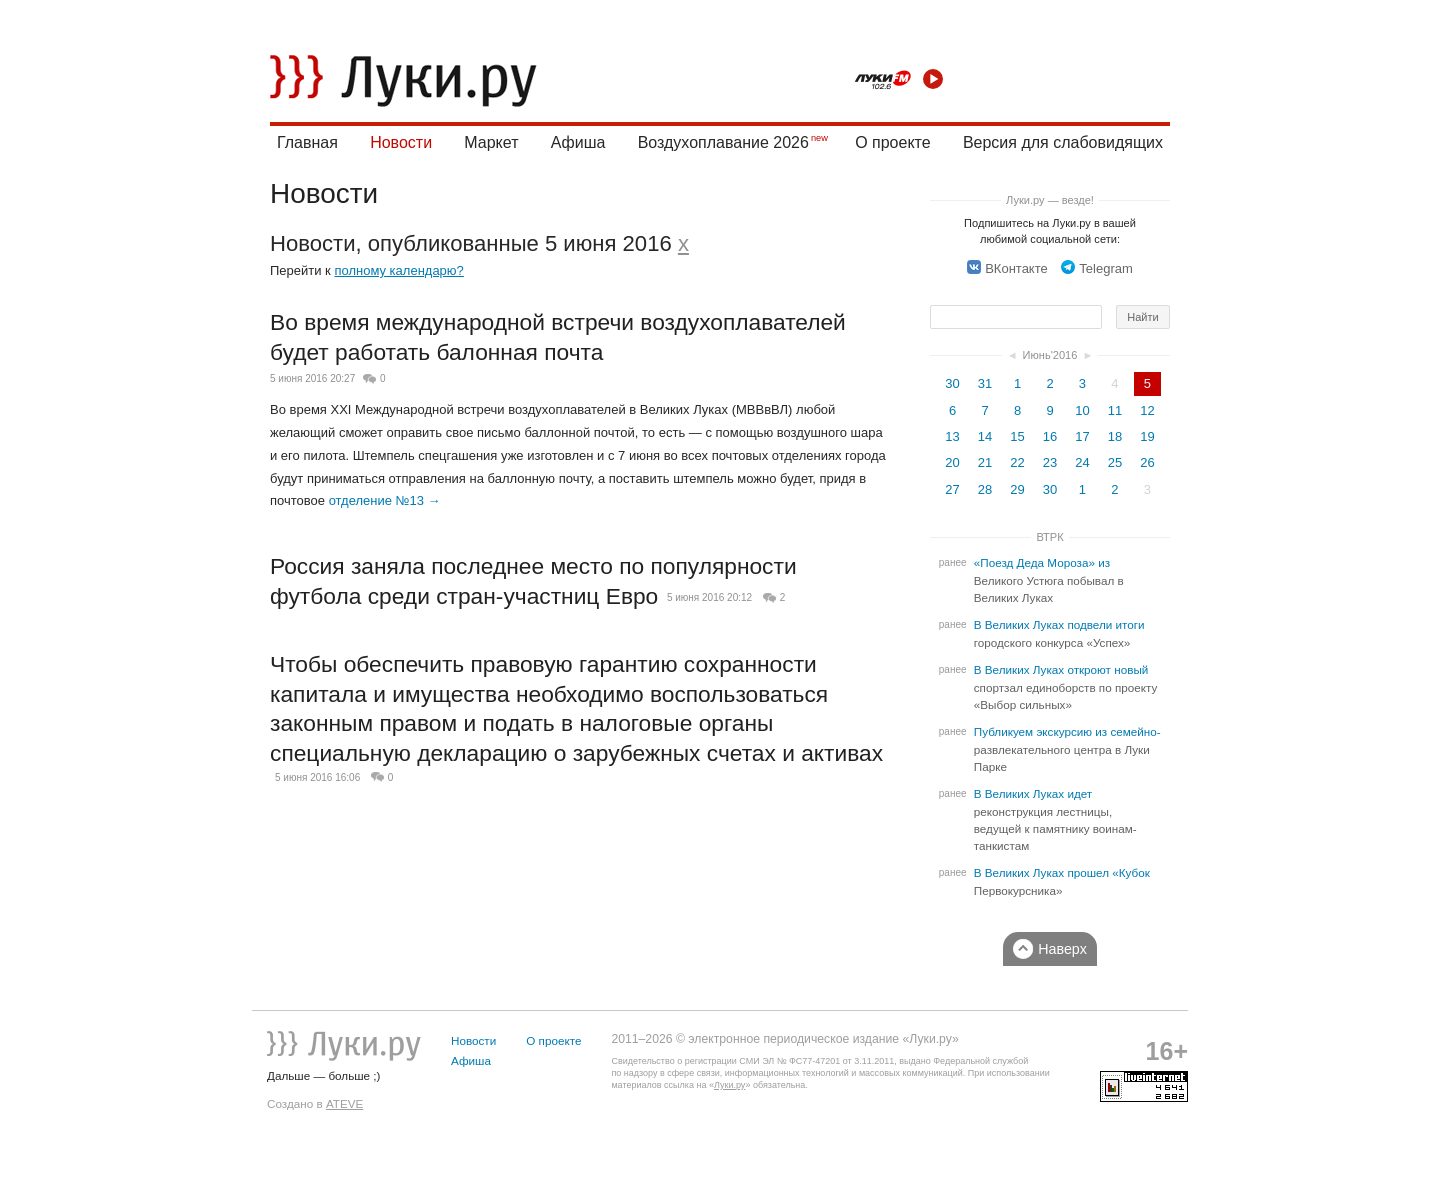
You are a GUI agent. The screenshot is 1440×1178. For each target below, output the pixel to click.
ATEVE (344, 1103)
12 (1147, 410)
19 (1147, 436)
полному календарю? (398, 270)
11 (1115, 410)
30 (952, 383)
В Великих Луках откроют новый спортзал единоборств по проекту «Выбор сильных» (1066, 687)
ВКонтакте (1007, 268)
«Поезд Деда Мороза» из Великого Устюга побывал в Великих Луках (1049, 580)
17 (1082, 436)
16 (1050, 436)
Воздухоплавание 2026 (723, 142)
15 (1017, 436)
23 (1050, 462)
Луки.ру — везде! (1050, 200)
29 (1017, 489)
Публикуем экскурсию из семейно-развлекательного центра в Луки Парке (1067, 749)
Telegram (1096, 268)
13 (952, 436)
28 (985, 489)
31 (985, 383)
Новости (401, 142)
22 (1017, 462)
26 (1147, 462)
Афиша (578, 142)
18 (1115, 436)
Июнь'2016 (1050, 355)
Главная (307, 142)
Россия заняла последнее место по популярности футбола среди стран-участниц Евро (533, 581)
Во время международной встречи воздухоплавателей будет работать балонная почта (558, 337)
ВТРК (1049, 537)
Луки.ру (729, 1085)
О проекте (892, 142)
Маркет (491, 142)
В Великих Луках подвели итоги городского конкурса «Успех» (1059, 634)
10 (1082, 410)
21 (985, 462)
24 (1082, 462)
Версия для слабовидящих (1063, 142)
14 (985, 436)
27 (952, 489)
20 (952, 462)
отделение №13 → (385, 500)
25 (1115, 462)
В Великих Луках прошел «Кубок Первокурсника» (1062, 882)
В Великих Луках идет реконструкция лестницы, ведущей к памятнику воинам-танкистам (1055, 820)
